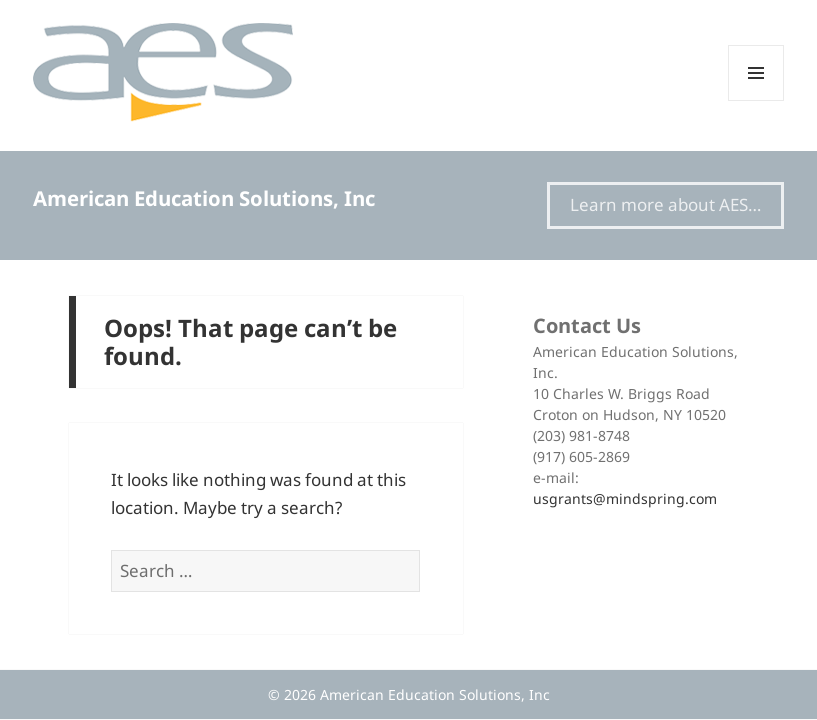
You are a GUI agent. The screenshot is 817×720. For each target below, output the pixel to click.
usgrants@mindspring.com (625, 498)
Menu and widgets (756, 100)
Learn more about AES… (665, 204)
